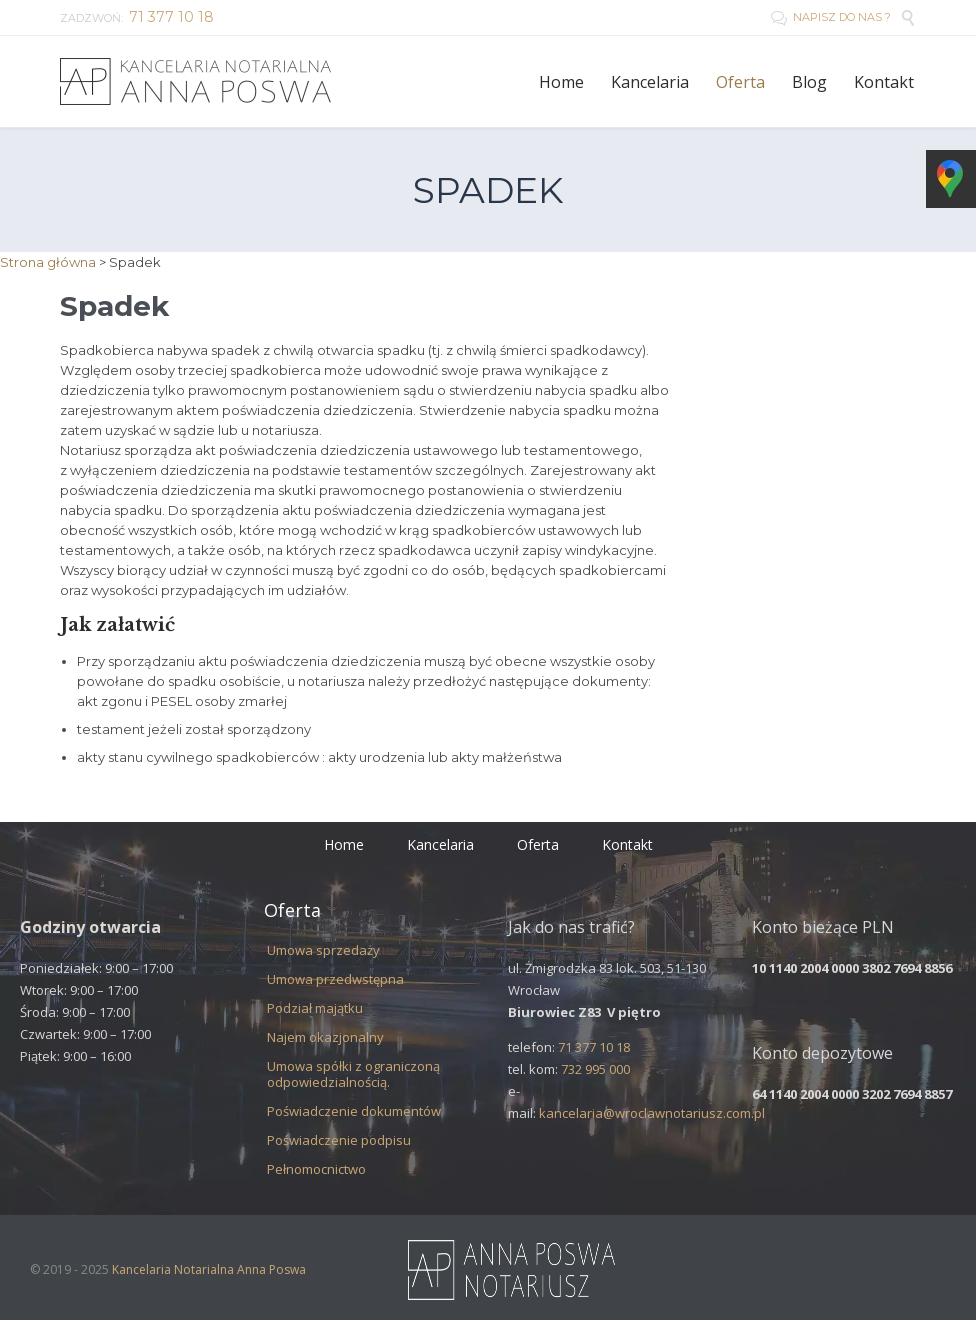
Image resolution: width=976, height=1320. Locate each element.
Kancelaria (440, 844)
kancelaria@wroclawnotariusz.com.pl (652, 1113)
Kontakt (627, 844)
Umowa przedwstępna (335, 979)
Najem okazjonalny (325, 1037)
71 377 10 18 (594, 1047)
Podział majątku (315, 1008)
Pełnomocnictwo (316, 1169)
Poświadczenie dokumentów (354, 1111)
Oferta (538, 844)
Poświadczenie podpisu (339, 1140)
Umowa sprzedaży (323, 950)
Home (344, 844)
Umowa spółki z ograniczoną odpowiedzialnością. (353, 1074)
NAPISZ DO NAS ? (831, 17)
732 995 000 (595, 1069)
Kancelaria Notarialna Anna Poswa (209, 1269)
